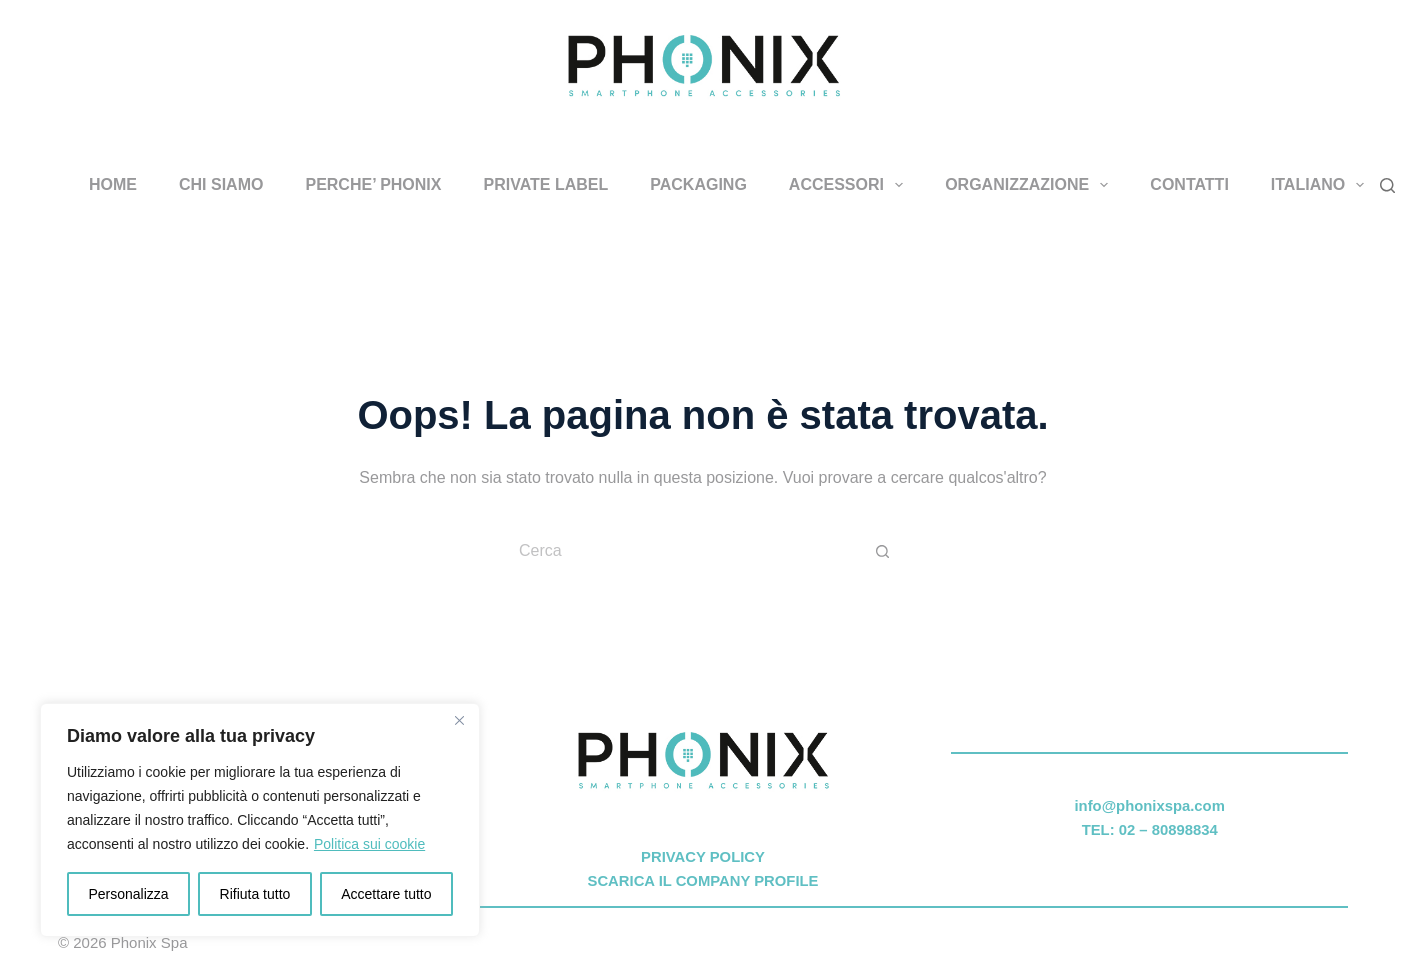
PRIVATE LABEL (545, 184)
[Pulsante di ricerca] (883, 551)
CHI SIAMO (221, 184)
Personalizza (128, 894)
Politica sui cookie (369, 844)
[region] (260, 820)
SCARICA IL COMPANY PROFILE (703, 881)
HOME (113, 184)
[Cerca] (1387, 185)
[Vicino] (459, 720)
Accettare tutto (386, 894)
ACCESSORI (850, 185)
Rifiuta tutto (255, 894)
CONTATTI (1189, 184)
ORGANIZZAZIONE (1030, 185)
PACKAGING (698, 184)
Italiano (1322, 185)
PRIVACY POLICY (703, 857)
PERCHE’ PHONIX (373, 184)
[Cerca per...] (683, 551)
